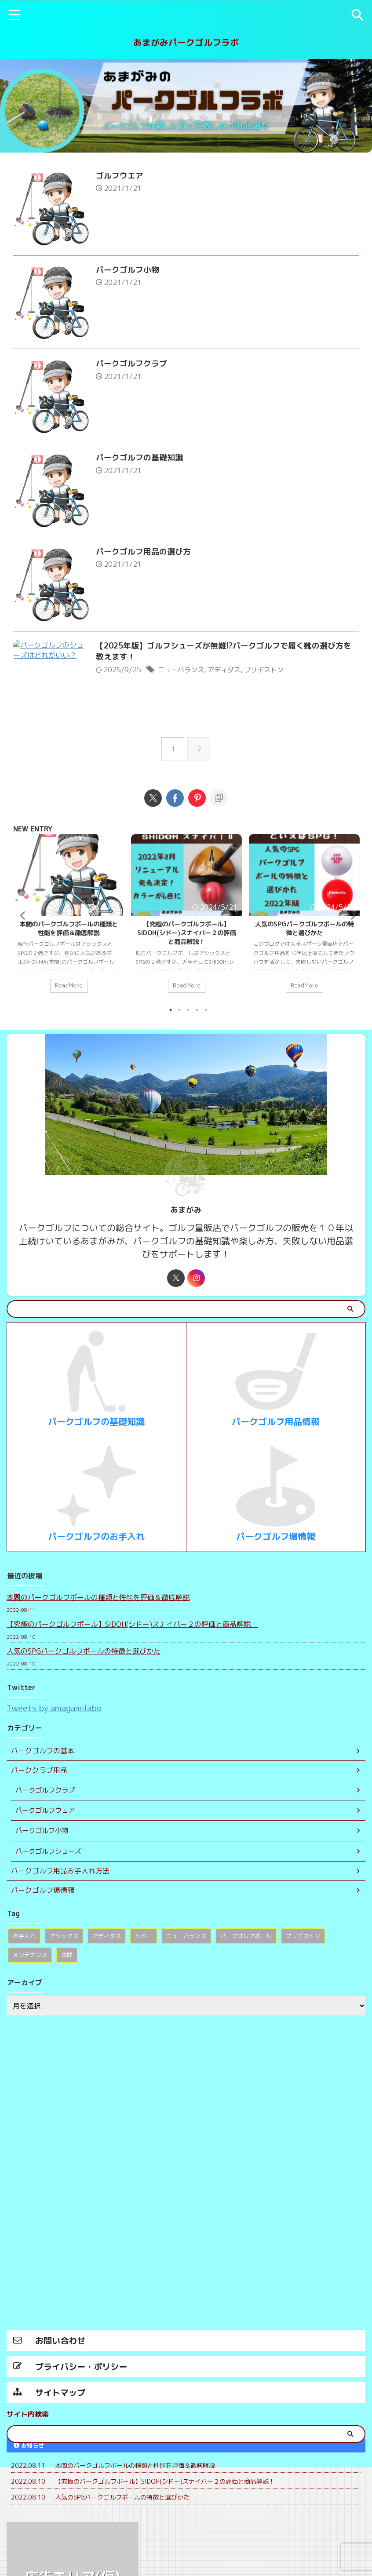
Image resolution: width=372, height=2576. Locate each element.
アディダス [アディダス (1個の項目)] (106, 1999)
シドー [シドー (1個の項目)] (143, 1999)
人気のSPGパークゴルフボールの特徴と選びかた (304, 988)
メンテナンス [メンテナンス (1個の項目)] (30, 2018)
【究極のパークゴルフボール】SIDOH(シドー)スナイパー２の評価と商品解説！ (186, 993)
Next (351, 976)
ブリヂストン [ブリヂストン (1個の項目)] (303, 1999)
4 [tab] (197, 1072)
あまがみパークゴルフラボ (186, 42)
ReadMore (69, 1046)
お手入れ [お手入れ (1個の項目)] (24, 1999)
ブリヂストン (282, 730)
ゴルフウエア (131, 175)
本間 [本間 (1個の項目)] (67, 2018)
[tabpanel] (68, 979)
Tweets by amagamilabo (54, 1769)
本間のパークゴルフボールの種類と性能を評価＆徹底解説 (68, 988)
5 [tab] (205, 1072)
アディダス (240, 730)
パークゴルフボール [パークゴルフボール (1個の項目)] (246, 1999)
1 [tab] (170, 1072)
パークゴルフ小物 (139, 281)
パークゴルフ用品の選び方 (155, 599)
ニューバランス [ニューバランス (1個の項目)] (186, 1999)
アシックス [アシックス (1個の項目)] (64, 1999)
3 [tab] (188, 1072)
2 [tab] (179, 1072)
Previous (21, 976)
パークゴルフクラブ (143, 387)
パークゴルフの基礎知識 (151, 493)
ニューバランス (194, 730)
